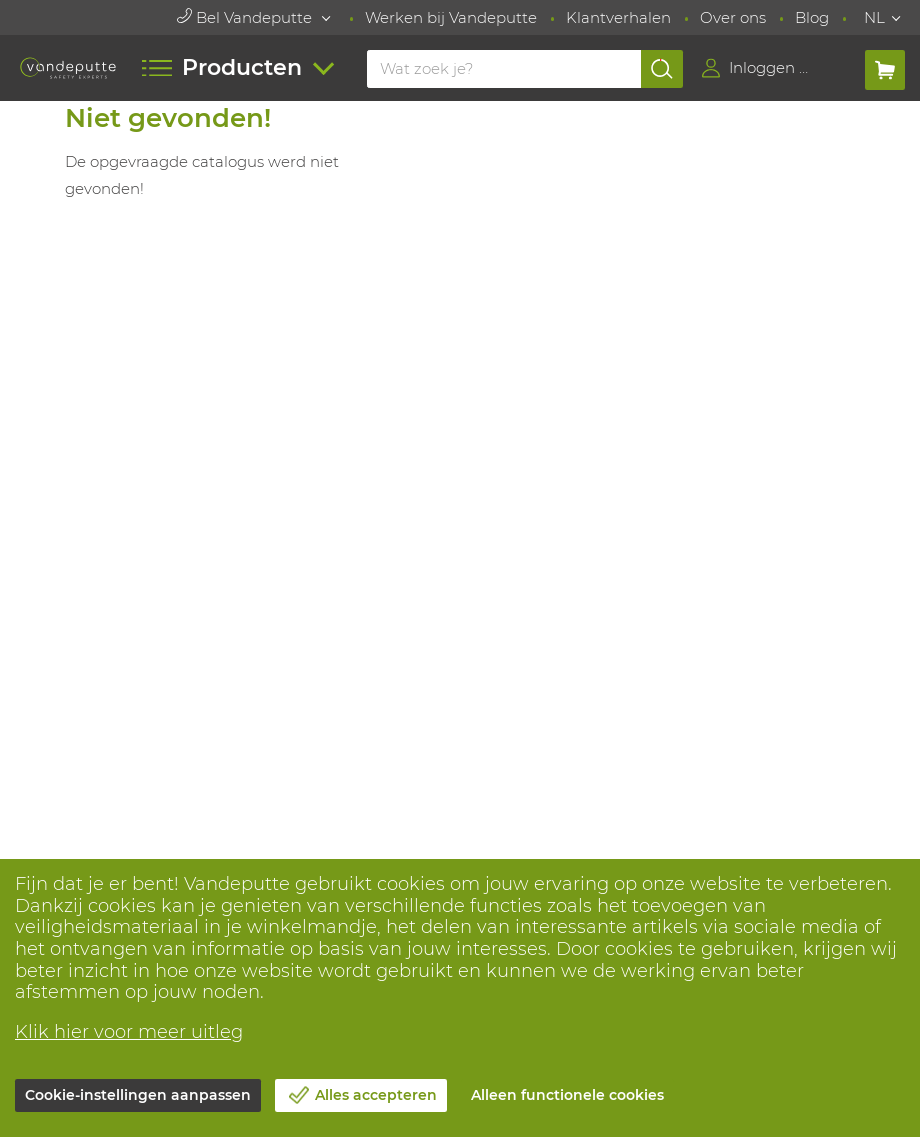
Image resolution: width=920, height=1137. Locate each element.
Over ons (733, 17)
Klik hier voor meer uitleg (129, 1032)
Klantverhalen (618, 17)
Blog (812, 17)
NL (874, 17)
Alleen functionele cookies (567, 1095)
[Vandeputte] (68, 68)
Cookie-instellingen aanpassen (138, 1095)
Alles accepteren (376, 1095)
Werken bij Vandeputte (451, 17)
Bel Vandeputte (246, 17)
